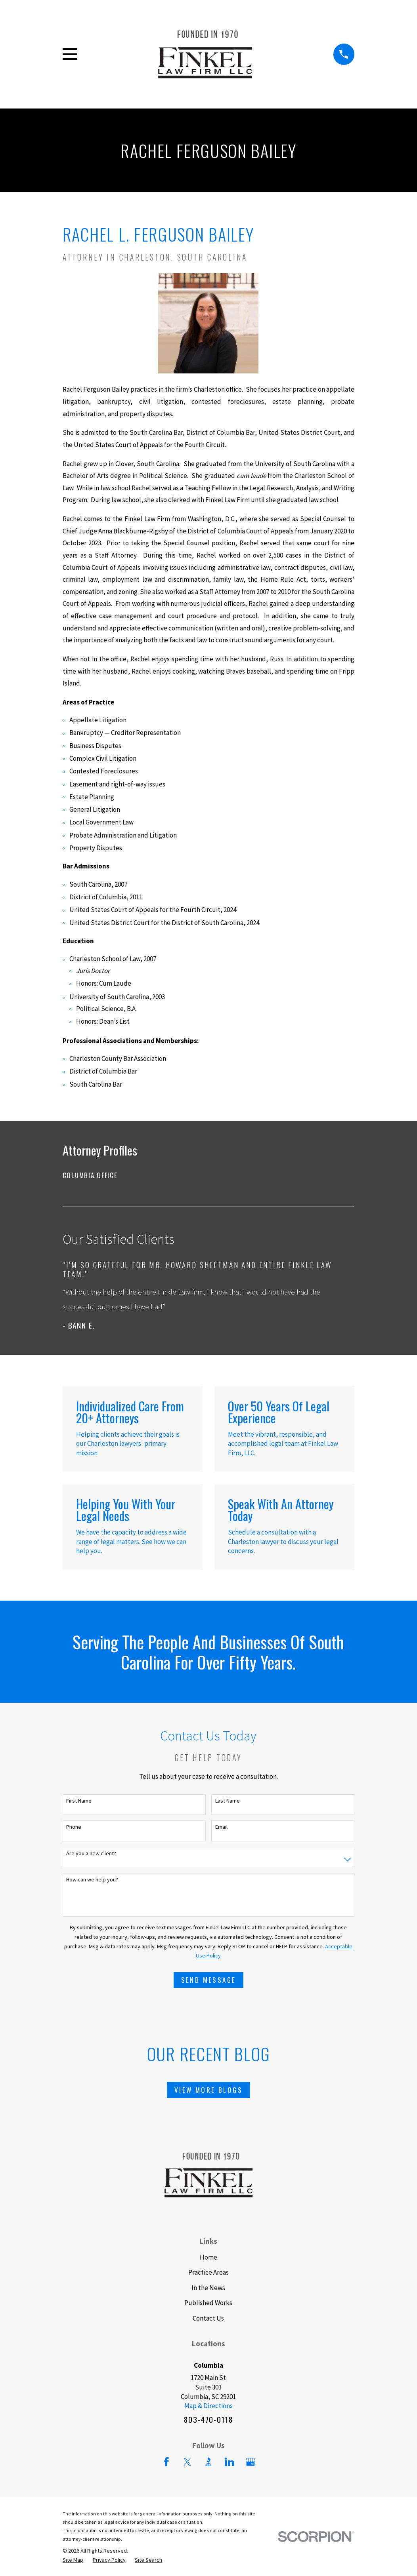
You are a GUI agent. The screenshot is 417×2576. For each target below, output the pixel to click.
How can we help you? (92, 1879)
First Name (79, 1800)
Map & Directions (208, 2405)
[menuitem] (208, 1175)
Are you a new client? (91, 1853)
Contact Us (208, 2318)
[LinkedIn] (229, 2462)
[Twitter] (187, 2462)
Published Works (208, 2302)
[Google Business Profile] (250, 2462)
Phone (73, 1827)
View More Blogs (208, 2090)
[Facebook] (166, 2462)
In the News (208, 2287)
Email (221, 1827)
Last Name (227, 1800)
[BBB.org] (208, 2462)
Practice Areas (208, 2272)
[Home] (205, 54)
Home (208, 2257)
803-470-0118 (208, 2419)
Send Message (208, 1980)
